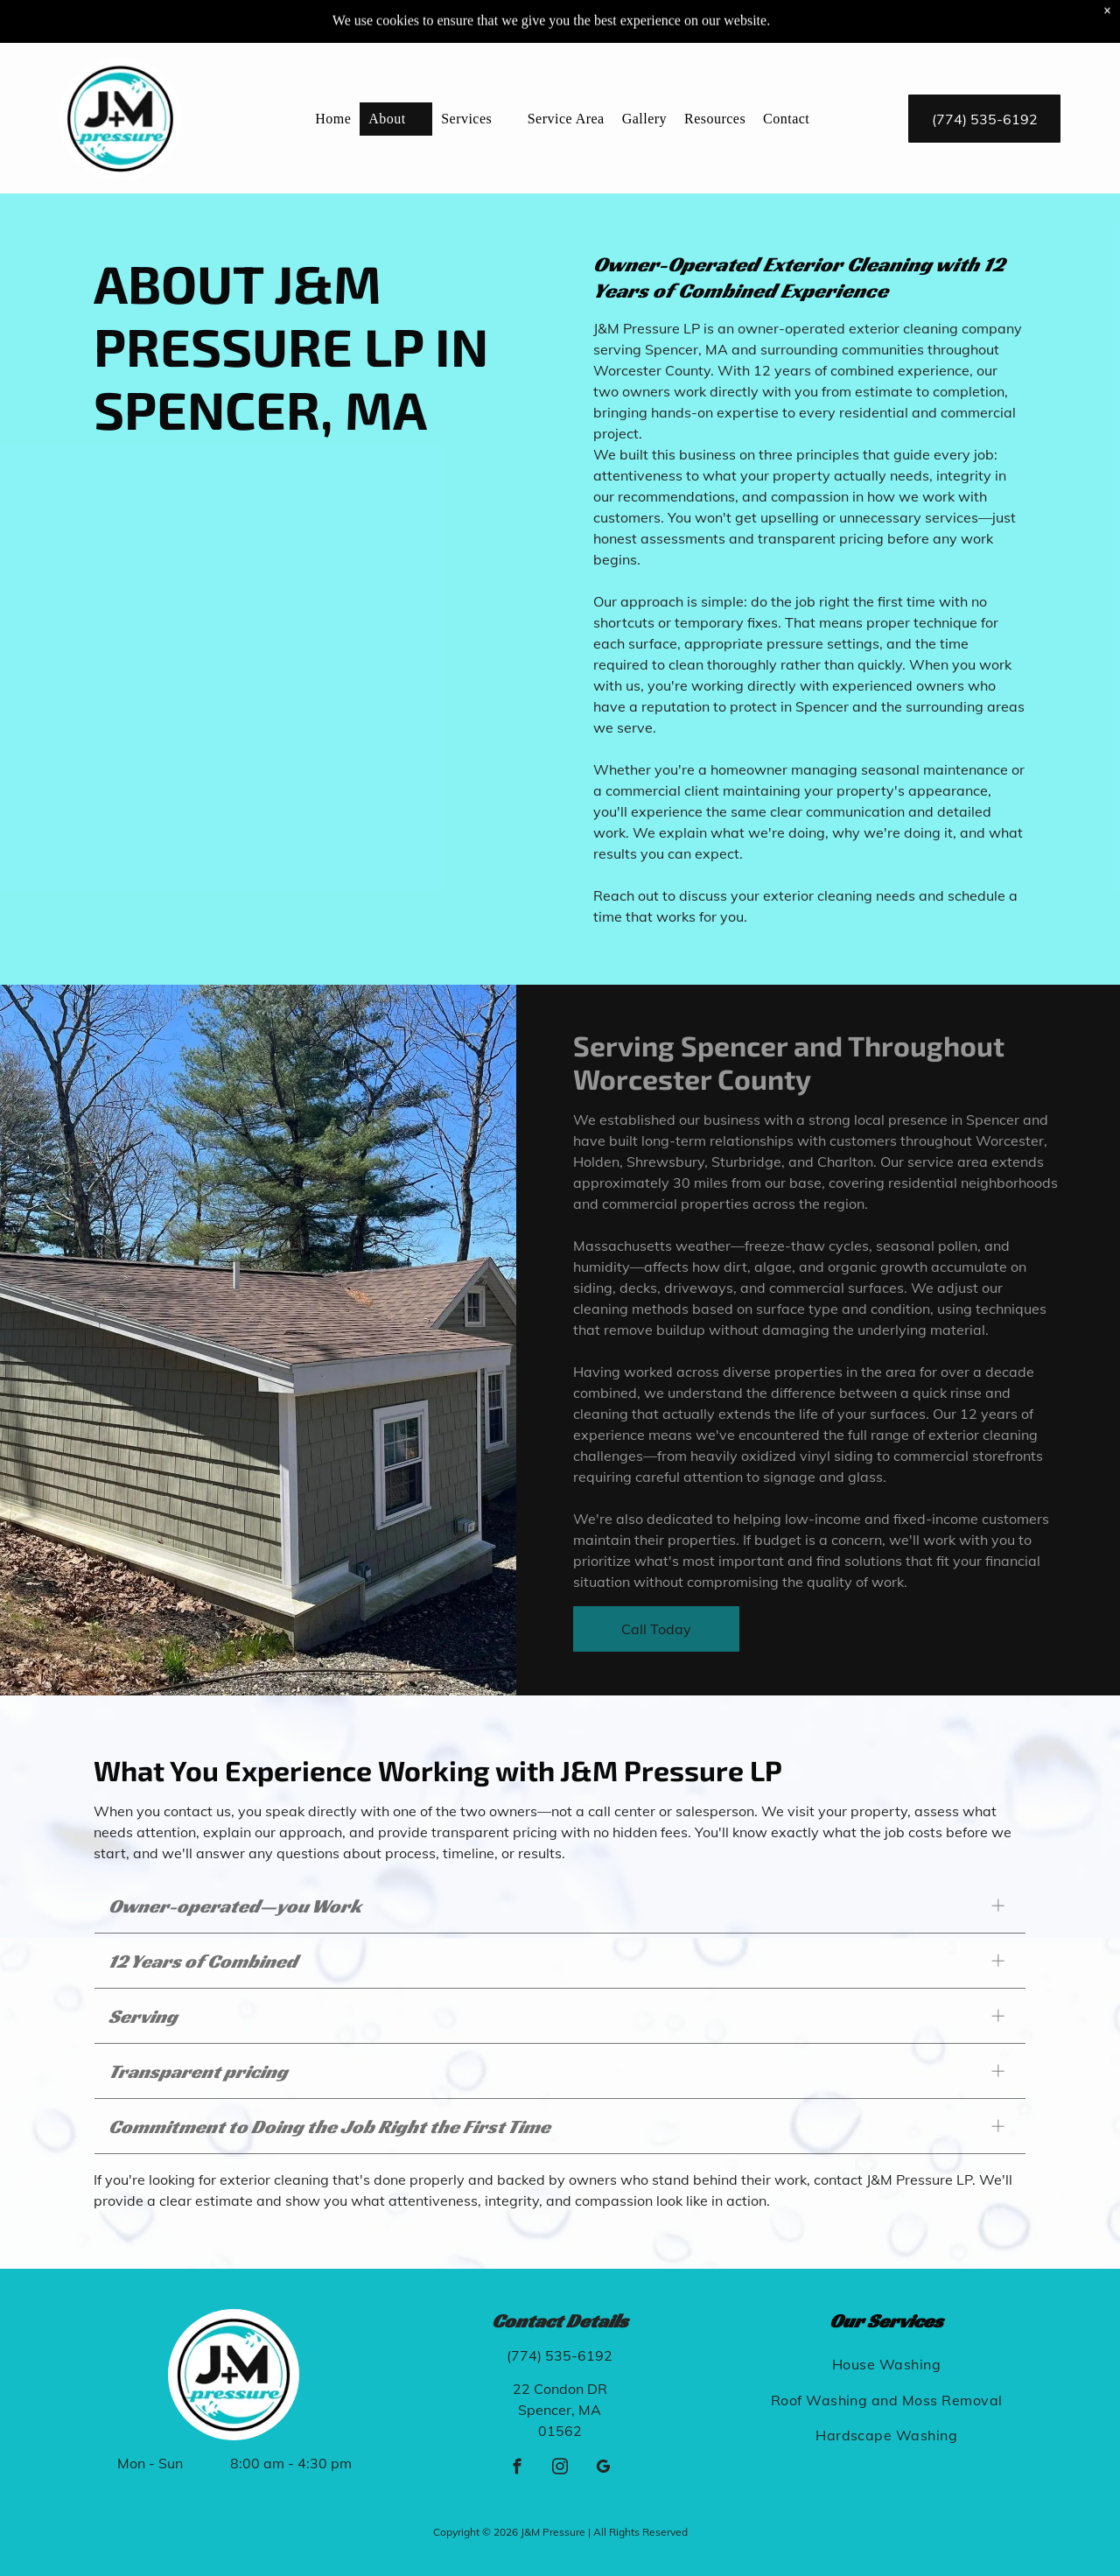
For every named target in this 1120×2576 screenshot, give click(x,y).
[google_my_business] (602, 2469)
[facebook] (516, 2469)
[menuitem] (333, 75)
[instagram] (559, 2469)
